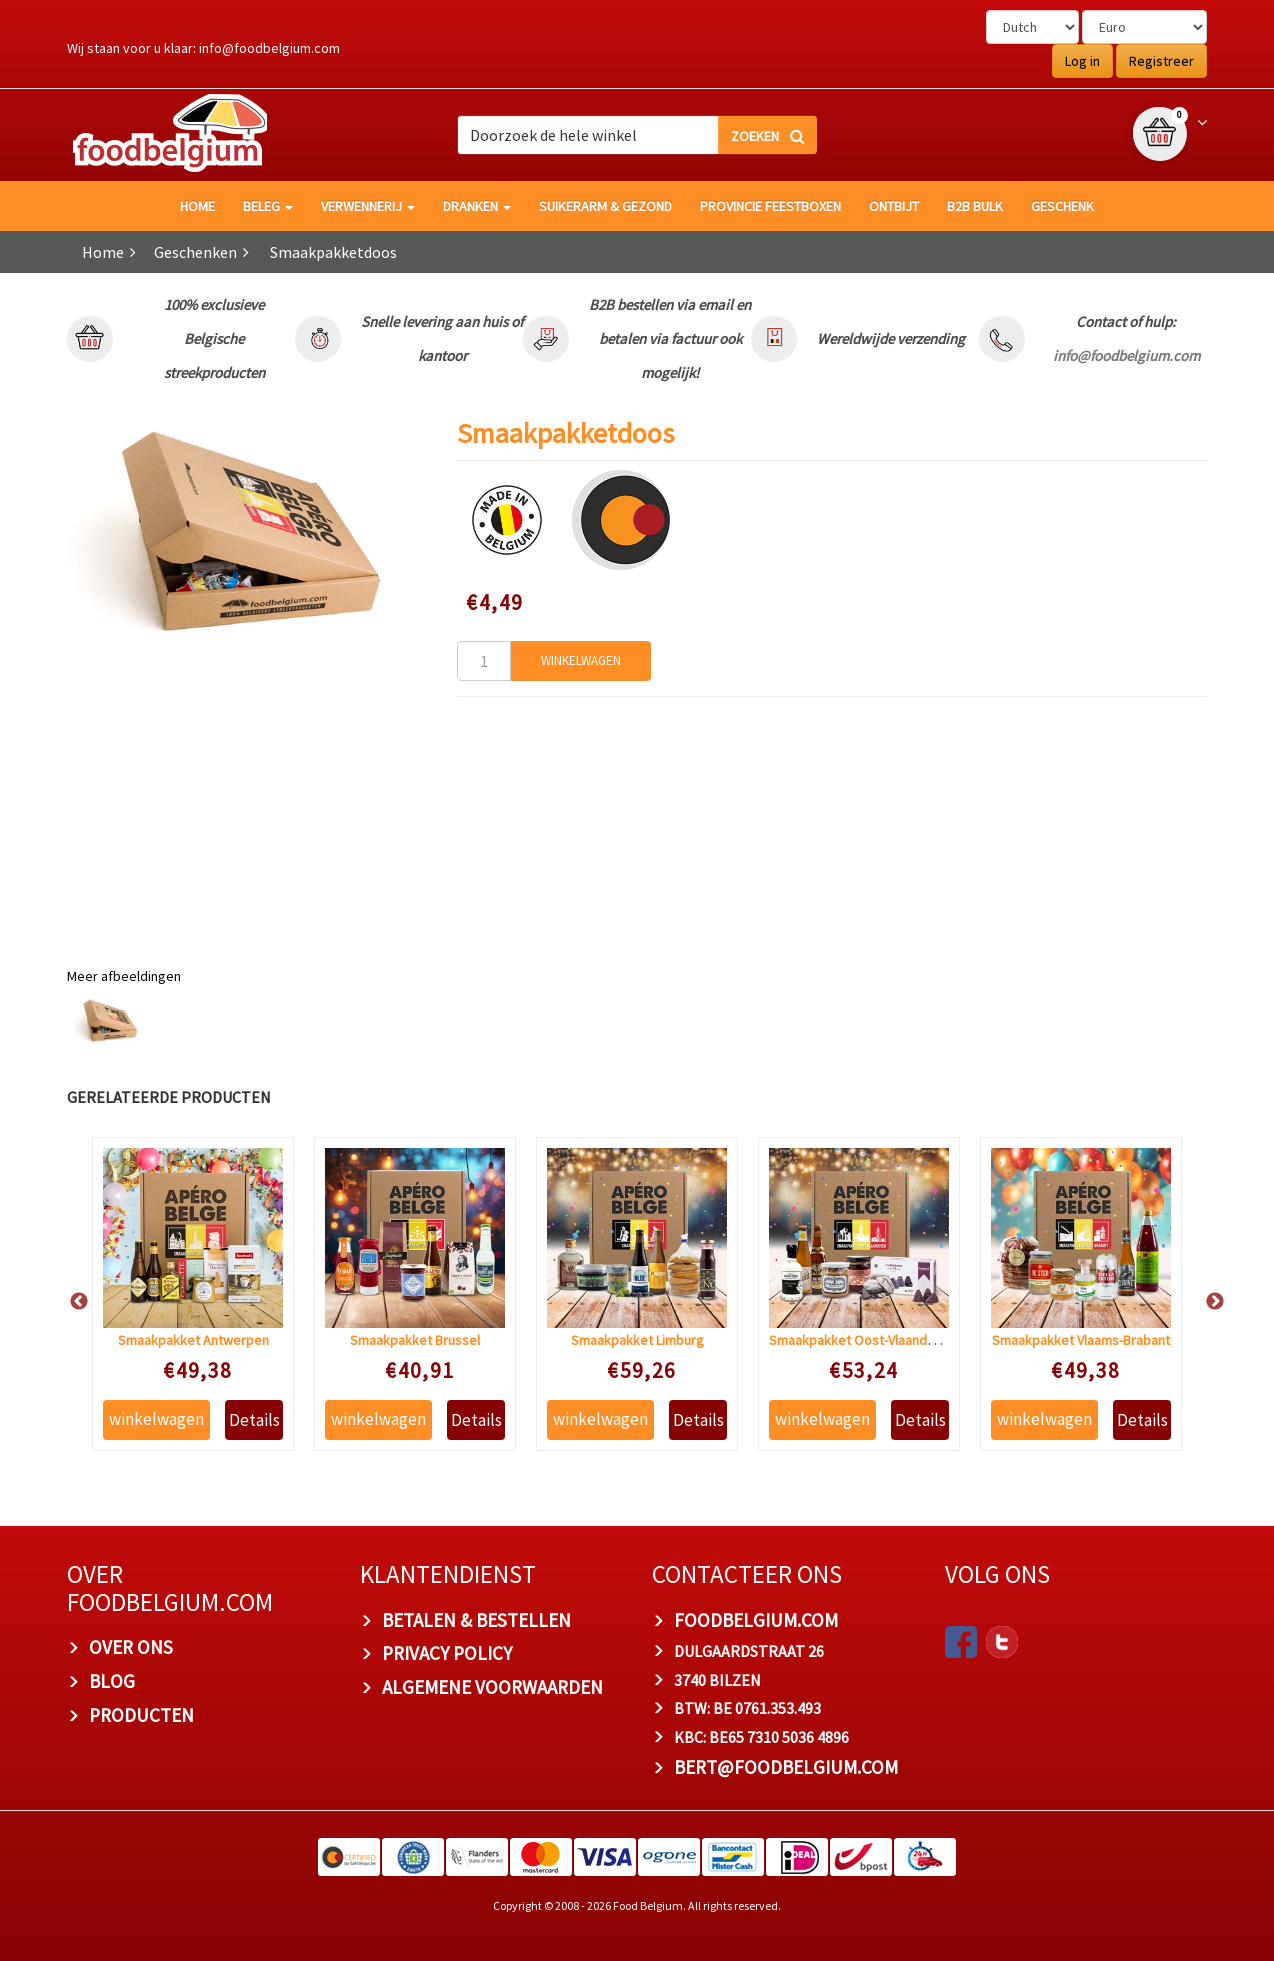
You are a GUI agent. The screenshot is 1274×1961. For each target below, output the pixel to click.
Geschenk (1062, 206)
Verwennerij (368, 206)
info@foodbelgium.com (269, 48)
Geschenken (195, 252)
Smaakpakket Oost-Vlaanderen (862, 1340)
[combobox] (637, 135)
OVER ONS (131, 1647)
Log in (1082, 61)
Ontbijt (894, 206)
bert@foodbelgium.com (786, 1767)
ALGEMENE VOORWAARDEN (492, 1687)
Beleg (268, 206)
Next (1205, 1302)
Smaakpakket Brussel (415, 1340)
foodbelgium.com (756, 1620)
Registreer (1161, 61)
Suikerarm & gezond (605, 206)
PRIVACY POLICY (447, 1653)
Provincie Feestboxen (770, 206)
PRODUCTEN (141, 1715)
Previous (69, 1302)
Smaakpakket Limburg (637, 1340)
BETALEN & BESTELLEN (476, 1620)
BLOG (112, 1681)
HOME (197, 206)
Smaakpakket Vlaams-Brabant (1081, 1340)
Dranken (477, 206)
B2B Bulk (975, 206)
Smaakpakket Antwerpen (193, 1340)
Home (103, 252)
